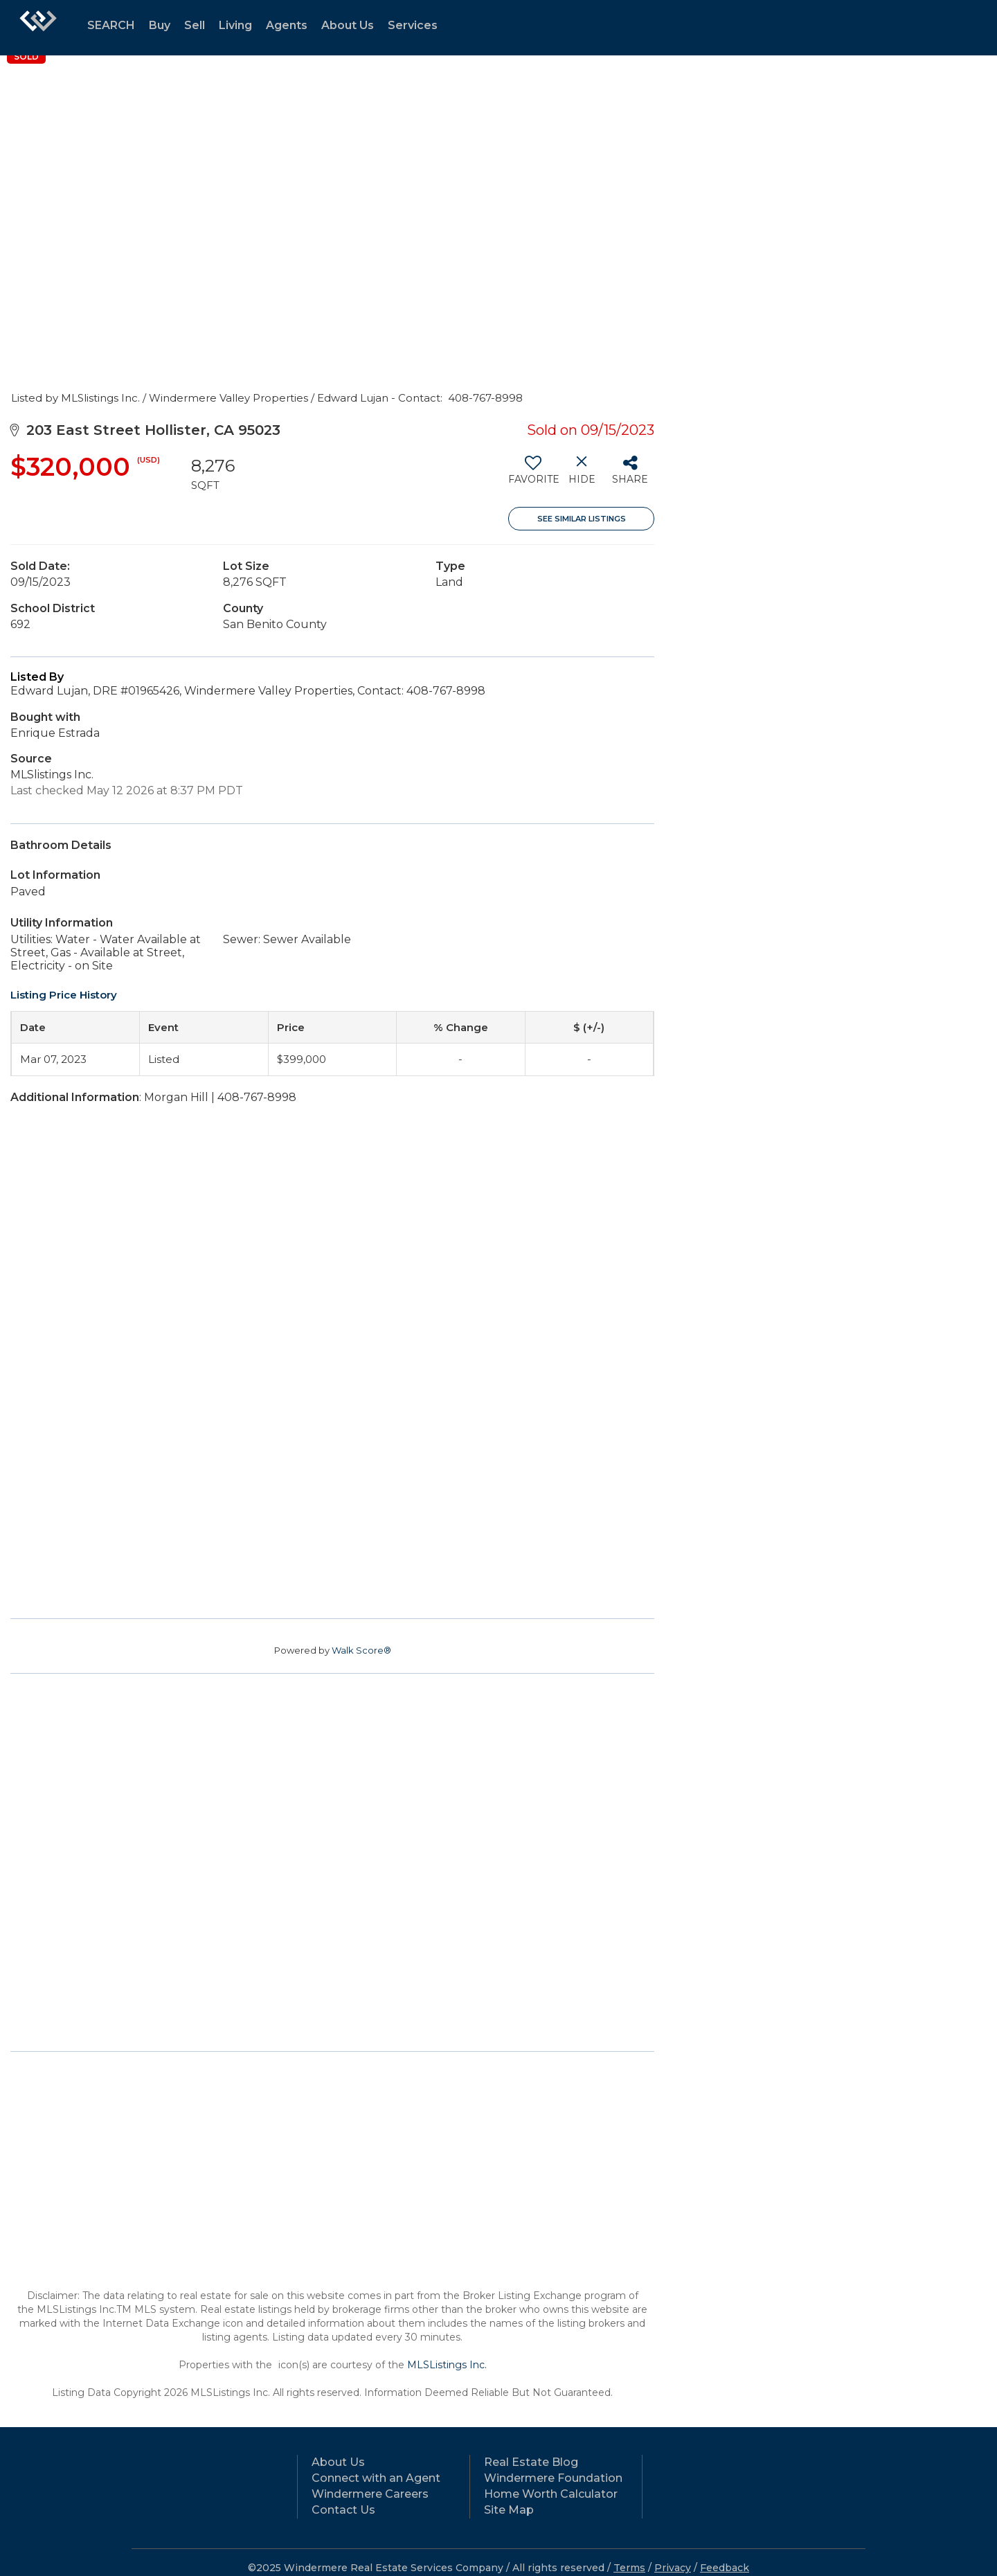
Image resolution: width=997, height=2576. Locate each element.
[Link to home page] (38, 27)
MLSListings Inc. (447, 2365)
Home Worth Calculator (551, 2494)
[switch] (532, 475)
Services (413, 25)
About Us (347, 25)
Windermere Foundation (553, 2478)
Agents (286, 25)
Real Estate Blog (531, 2462)
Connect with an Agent (376, 2478)
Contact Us (343, 2509)
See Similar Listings (581, 519)
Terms (629, 2567)
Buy (159, 25)
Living (235, 25)
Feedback (724, 2567)
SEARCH (111, 25)
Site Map (509, 2509)
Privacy (672, 2567)
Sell (194, 25)
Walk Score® (361, 1650)
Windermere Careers (370, 2494)
